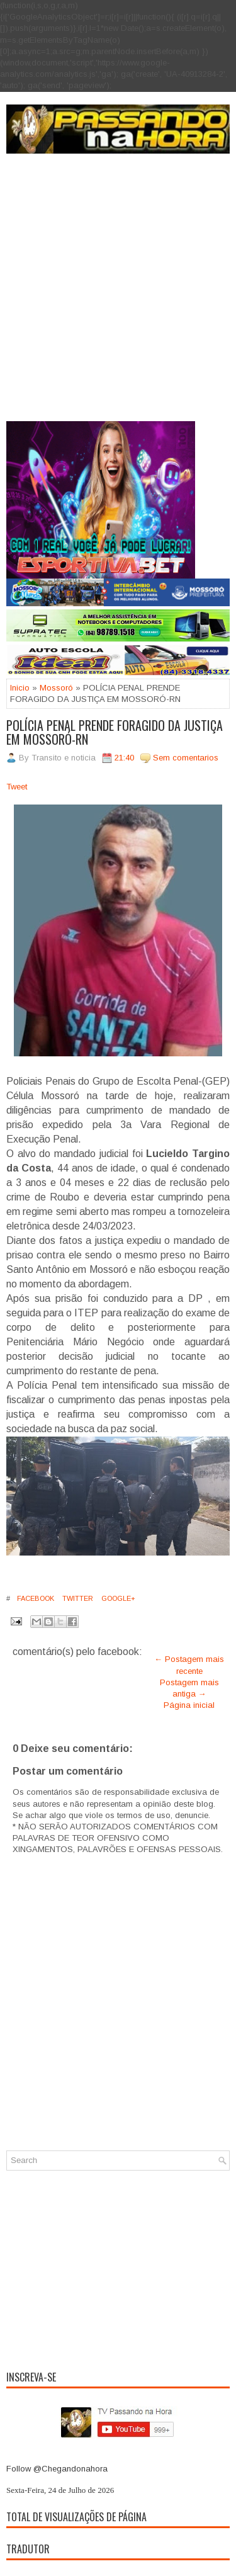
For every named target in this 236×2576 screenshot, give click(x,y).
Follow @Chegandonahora (57, 2468)
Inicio (20, 687)
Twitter (76, 1598)
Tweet (16, 786)
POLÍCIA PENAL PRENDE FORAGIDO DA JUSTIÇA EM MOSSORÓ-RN (114, 732)
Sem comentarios (185, 757)
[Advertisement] (118, 297)
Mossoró (56, 687)
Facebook (34, 1598)
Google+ (117, 1598)
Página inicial (189, 1705)
